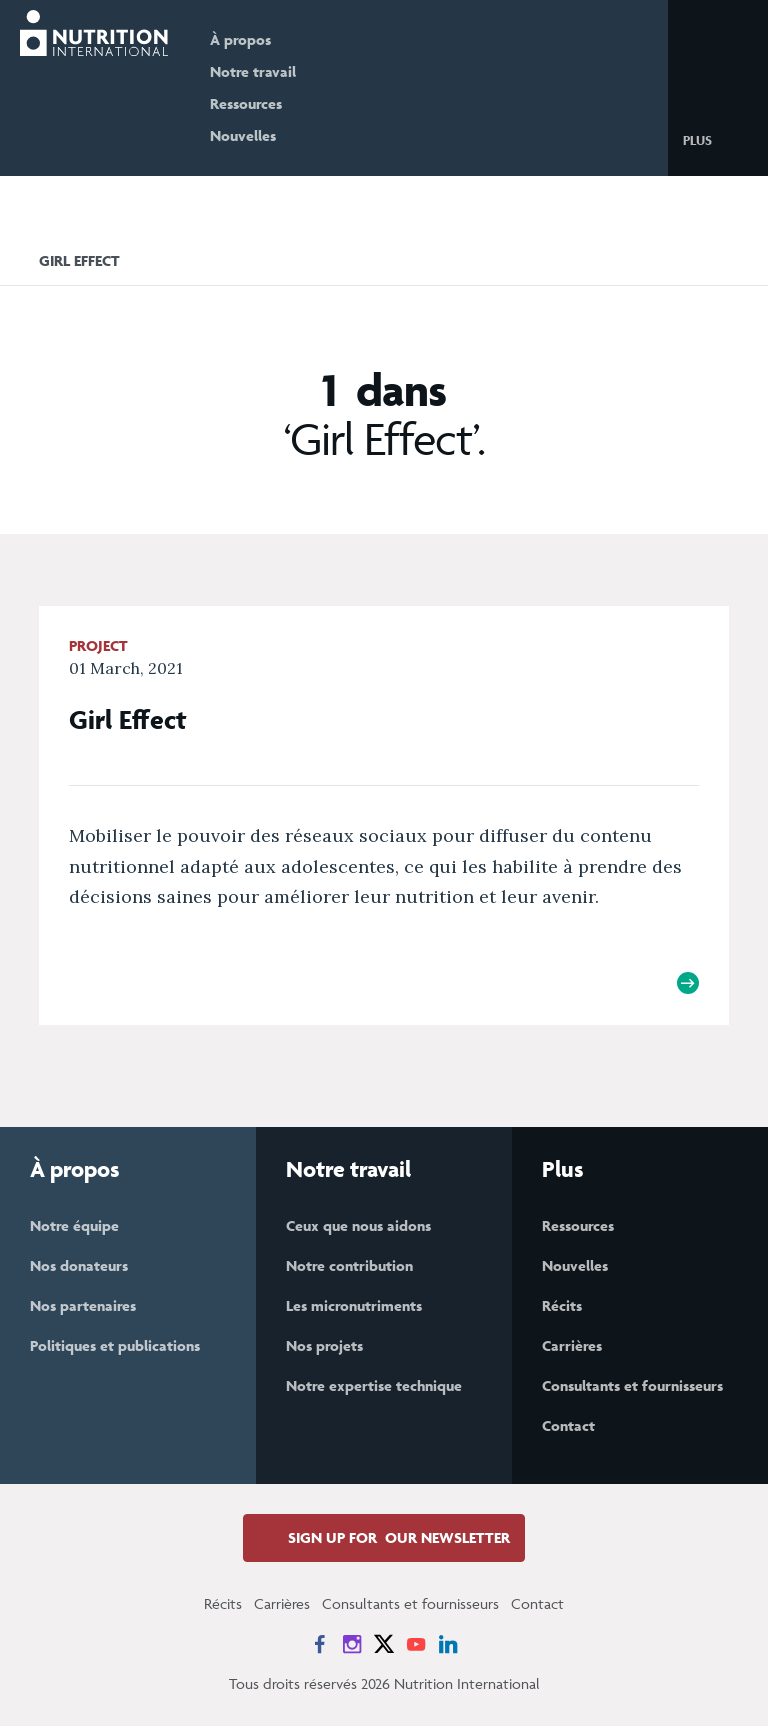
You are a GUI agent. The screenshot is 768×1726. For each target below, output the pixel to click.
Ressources (246, 103)
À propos (240, 39)
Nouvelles (243, 135)
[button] (713, 139)
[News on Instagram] (352, 1644)
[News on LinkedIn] (448, 1644)
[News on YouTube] (416, 1644)
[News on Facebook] (320, 1644)
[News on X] (384, 1644)
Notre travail (253, 71)
